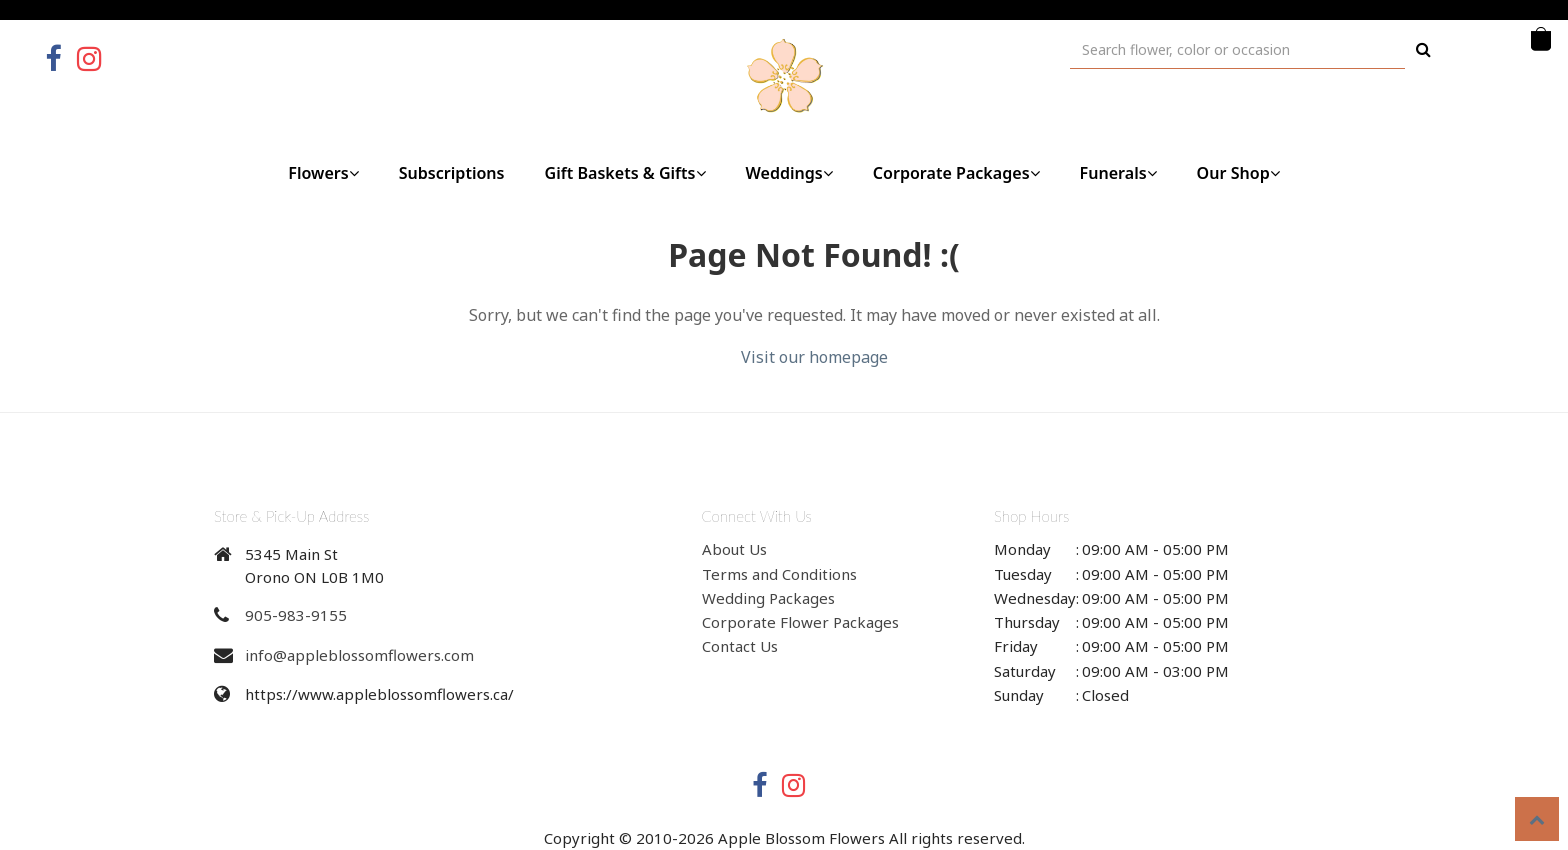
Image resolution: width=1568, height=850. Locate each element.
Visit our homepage (814, 357)
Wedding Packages (768, 598)
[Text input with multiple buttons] (1237, 49)
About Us (734, 549)
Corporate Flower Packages (800, 622)
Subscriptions (452, 173)
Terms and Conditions (779, 574)
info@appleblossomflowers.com (359, 655)
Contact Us (740, 646)
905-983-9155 (296, 615)
